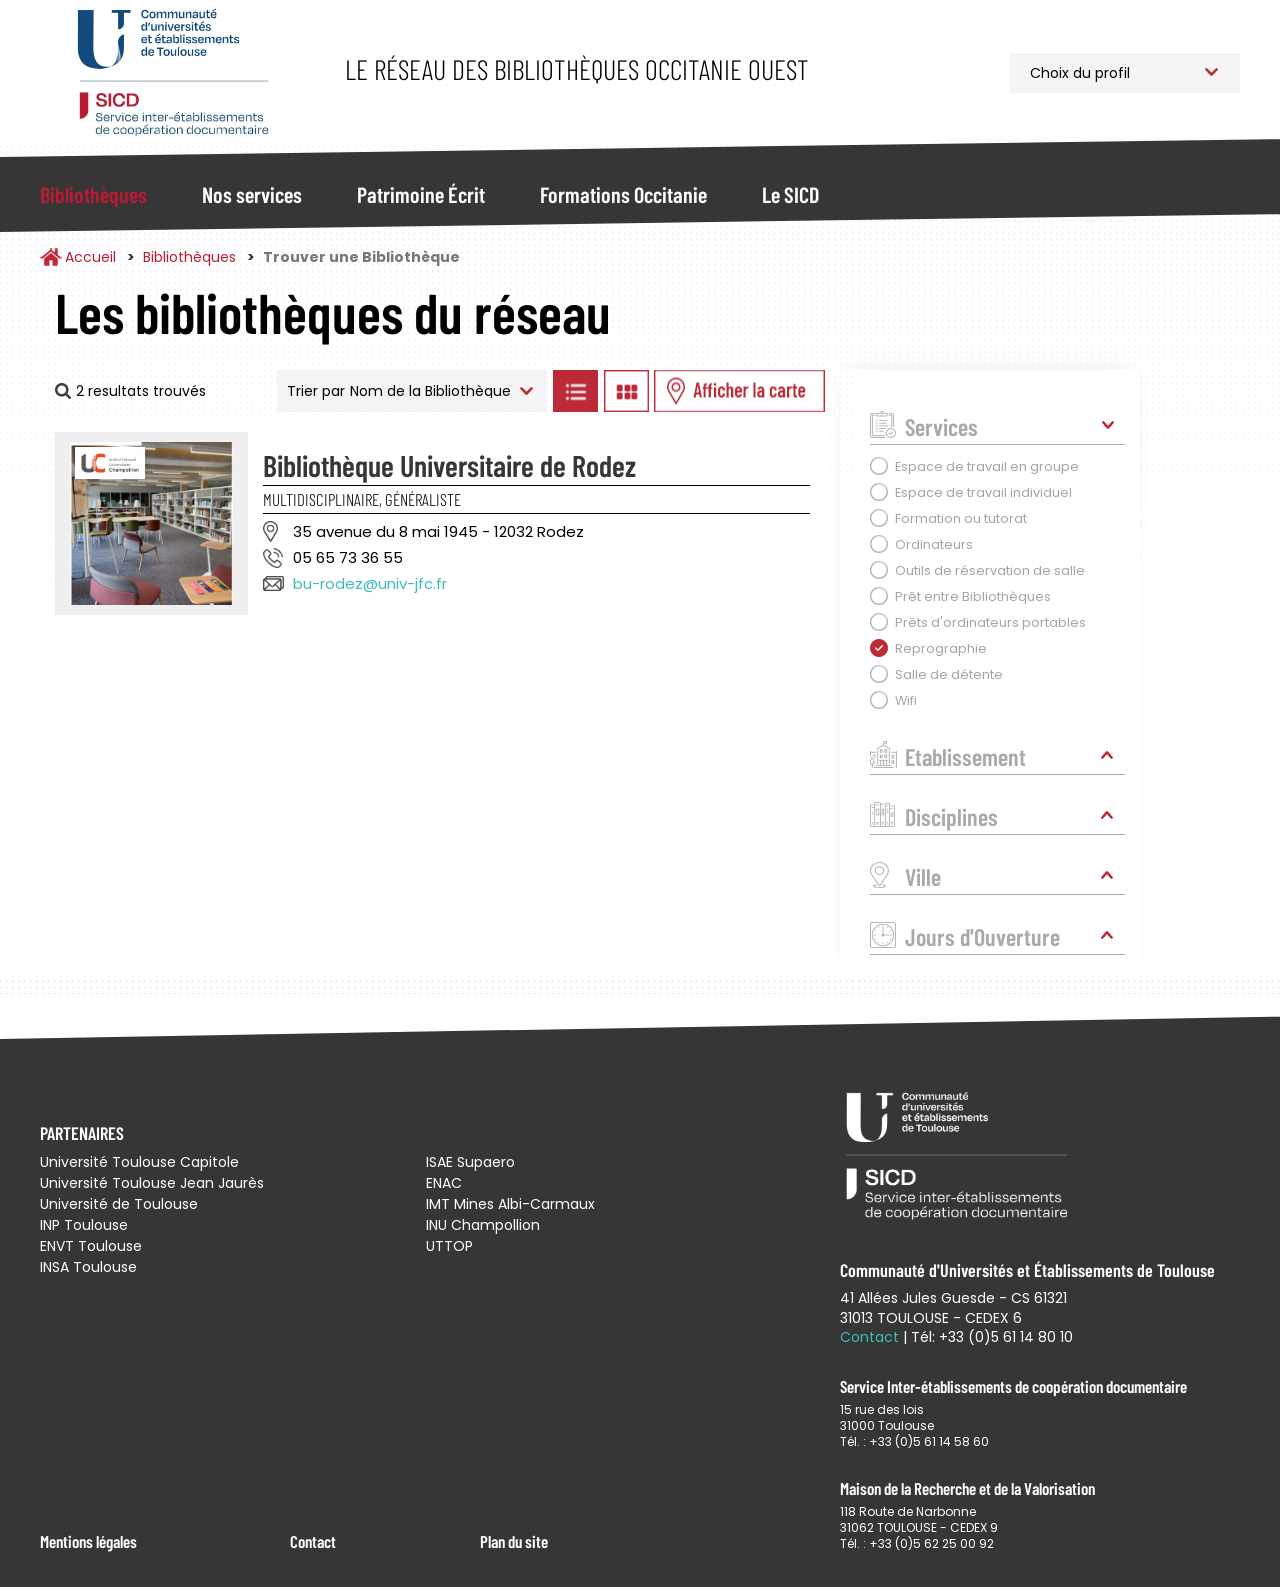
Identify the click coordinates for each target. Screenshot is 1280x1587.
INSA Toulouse (88, 1267)
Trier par (316, 391)
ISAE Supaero (470, 1162)
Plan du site (514, 1541)
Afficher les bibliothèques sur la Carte (739, 391)
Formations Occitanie (623, 194)
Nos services (252, 194)
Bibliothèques (93, 194)
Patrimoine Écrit (421, 194)
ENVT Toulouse (91, 1246)
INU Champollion (483, 1225)
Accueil (90, 257)
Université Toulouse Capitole (139, 1162)
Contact (313, 1541)
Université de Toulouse (119, 1204)
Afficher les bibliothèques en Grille (626, 391)
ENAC (444, 1183)
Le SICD (790, 194)
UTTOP (449, 1246)
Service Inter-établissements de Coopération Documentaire (172, 72)
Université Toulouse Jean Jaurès (152, 1183)
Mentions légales (88, 1541)
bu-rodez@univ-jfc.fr (370, 583)
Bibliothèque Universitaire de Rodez (449, 465)
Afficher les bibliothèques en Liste (575, 391)
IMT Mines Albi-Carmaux (510, 1204)
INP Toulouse (84, 1225)
